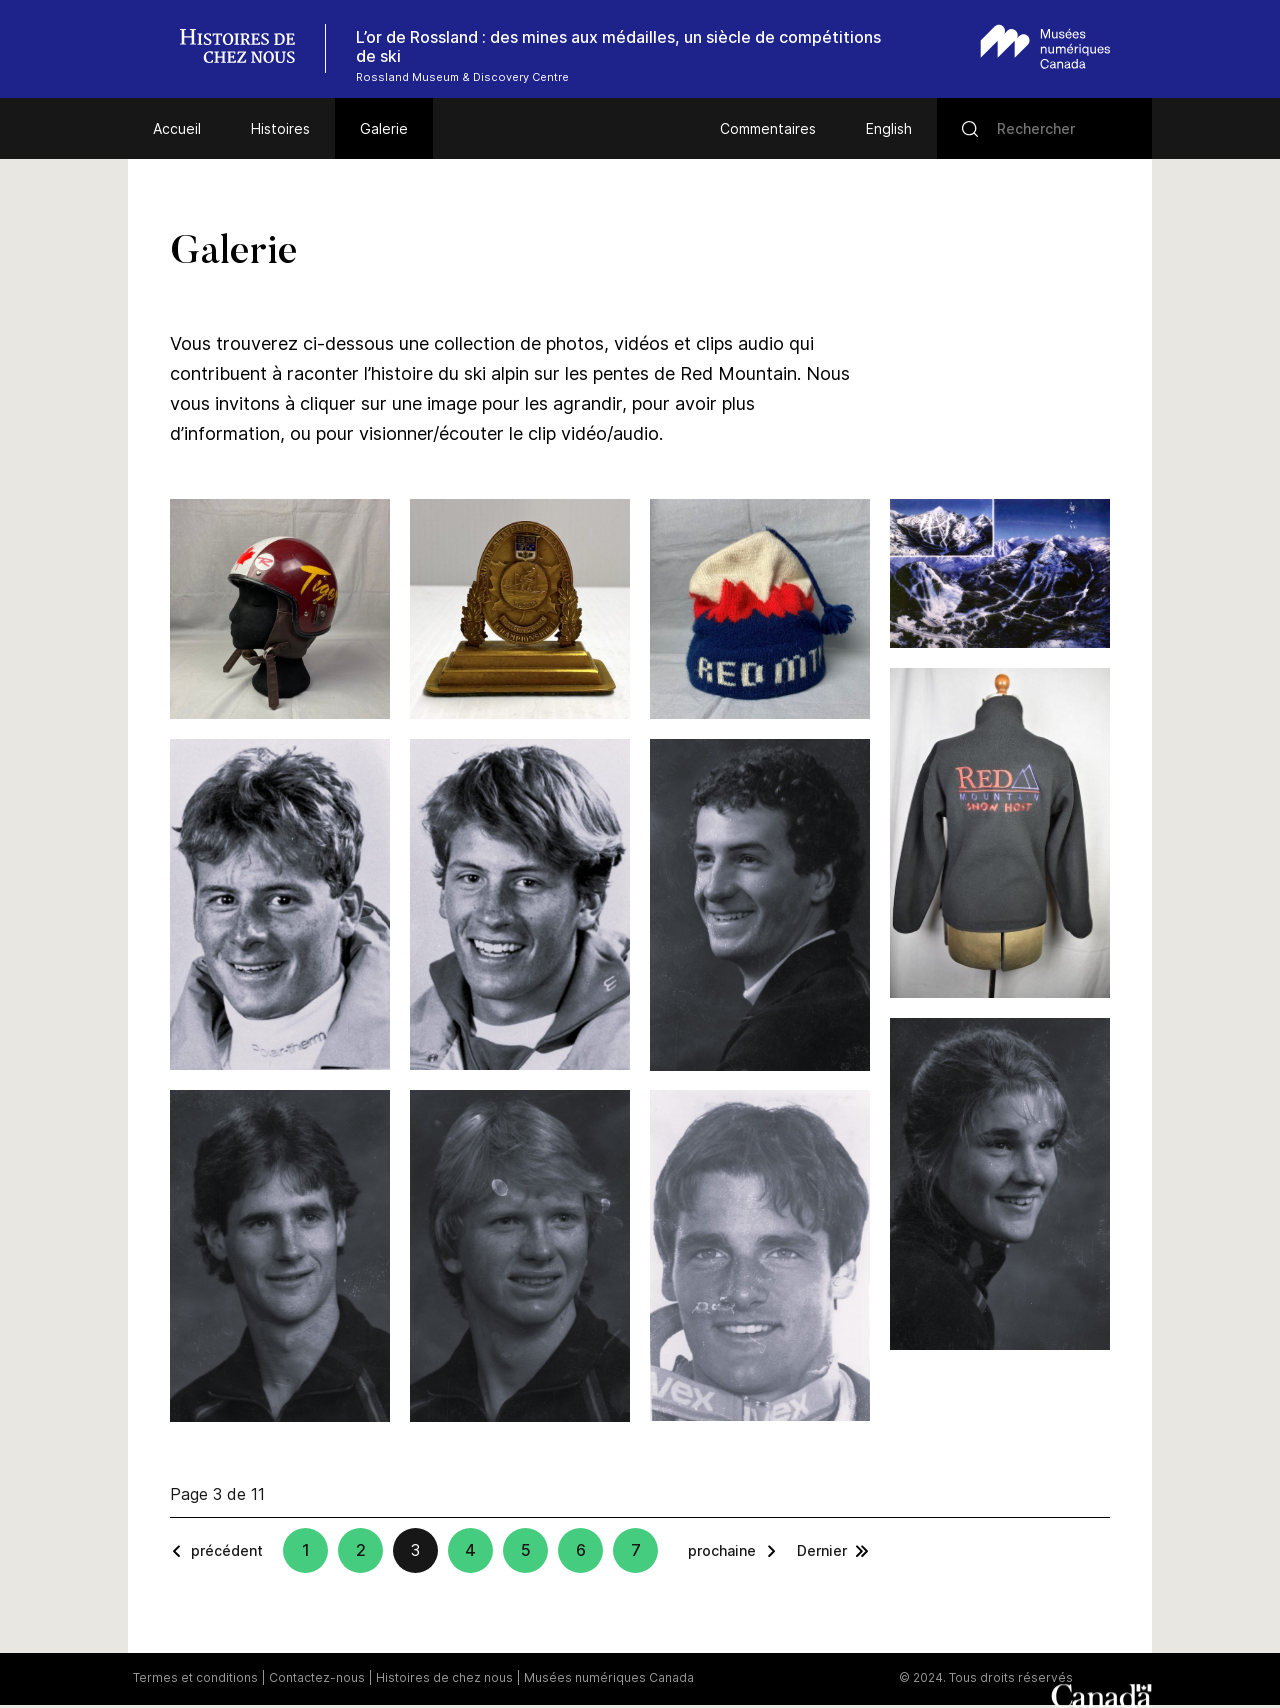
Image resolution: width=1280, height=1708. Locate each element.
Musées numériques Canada (609, 1677)
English (889, 128)
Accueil (177, 128)
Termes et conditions (195, 1677)
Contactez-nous (317, 1677)
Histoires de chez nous (444, 1677)
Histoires (280, 128)
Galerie (384, 128)
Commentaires (768, 128)
